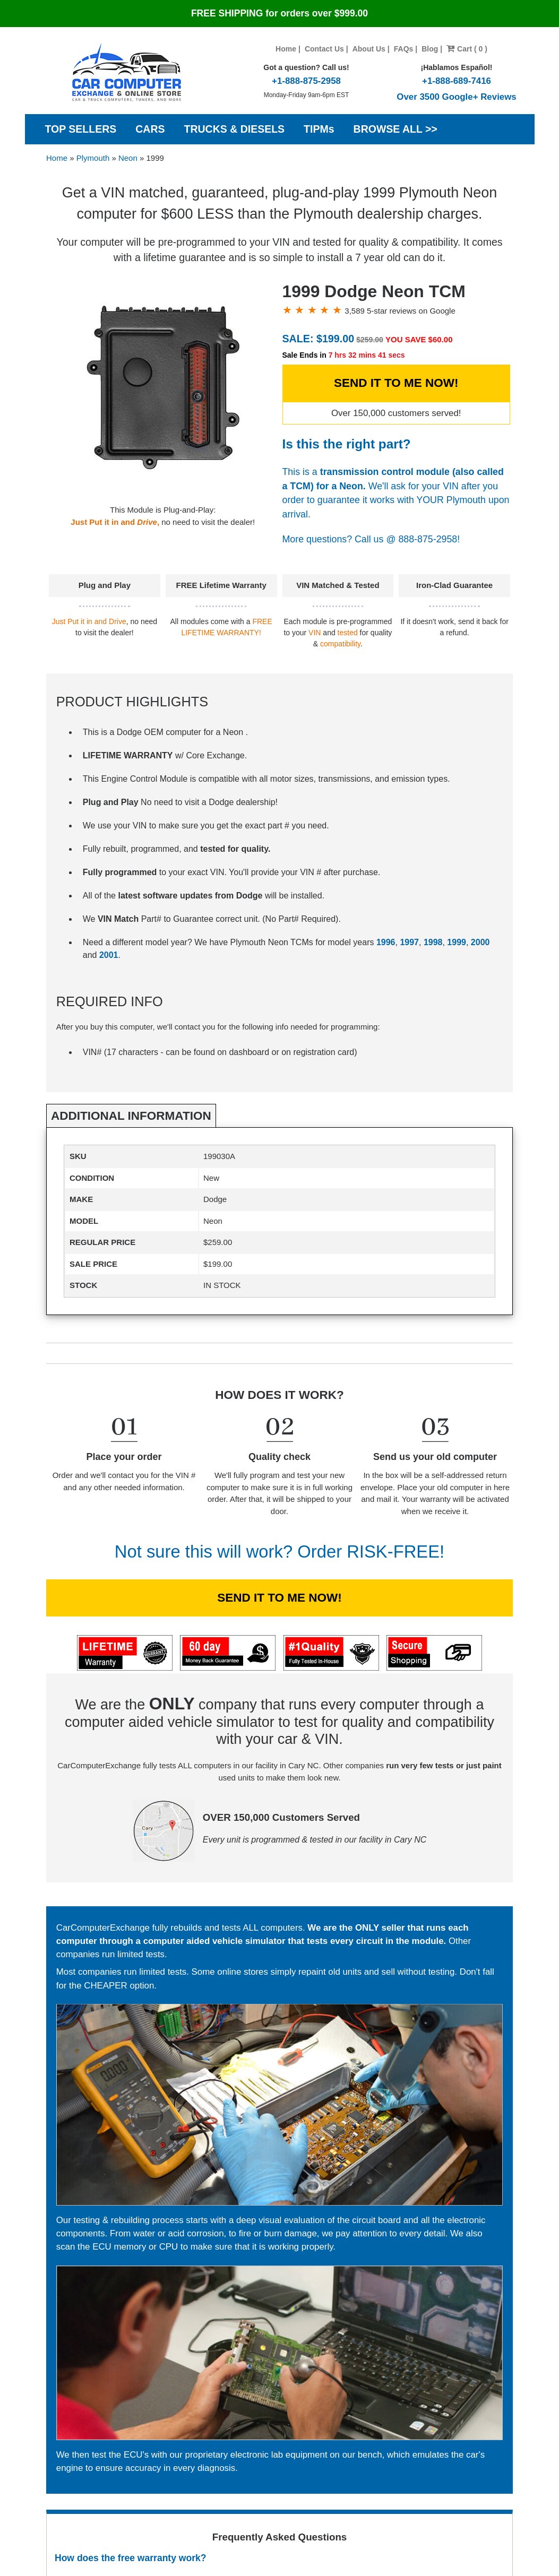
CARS (150, 129)
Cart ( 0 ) (466, 49)
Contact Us (324, 49)
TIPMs (319, 129)
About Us (368, 49)
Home (286, 49)
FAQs (404, 49)
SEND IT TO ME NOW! (396, 383)
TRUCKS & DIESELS (234, 129)
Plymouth (93, 157)
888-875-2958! (429, 539)
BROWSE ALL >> (395, 129)
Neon (127, 157)
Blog (430, 49)
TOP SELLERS (81, 129)
